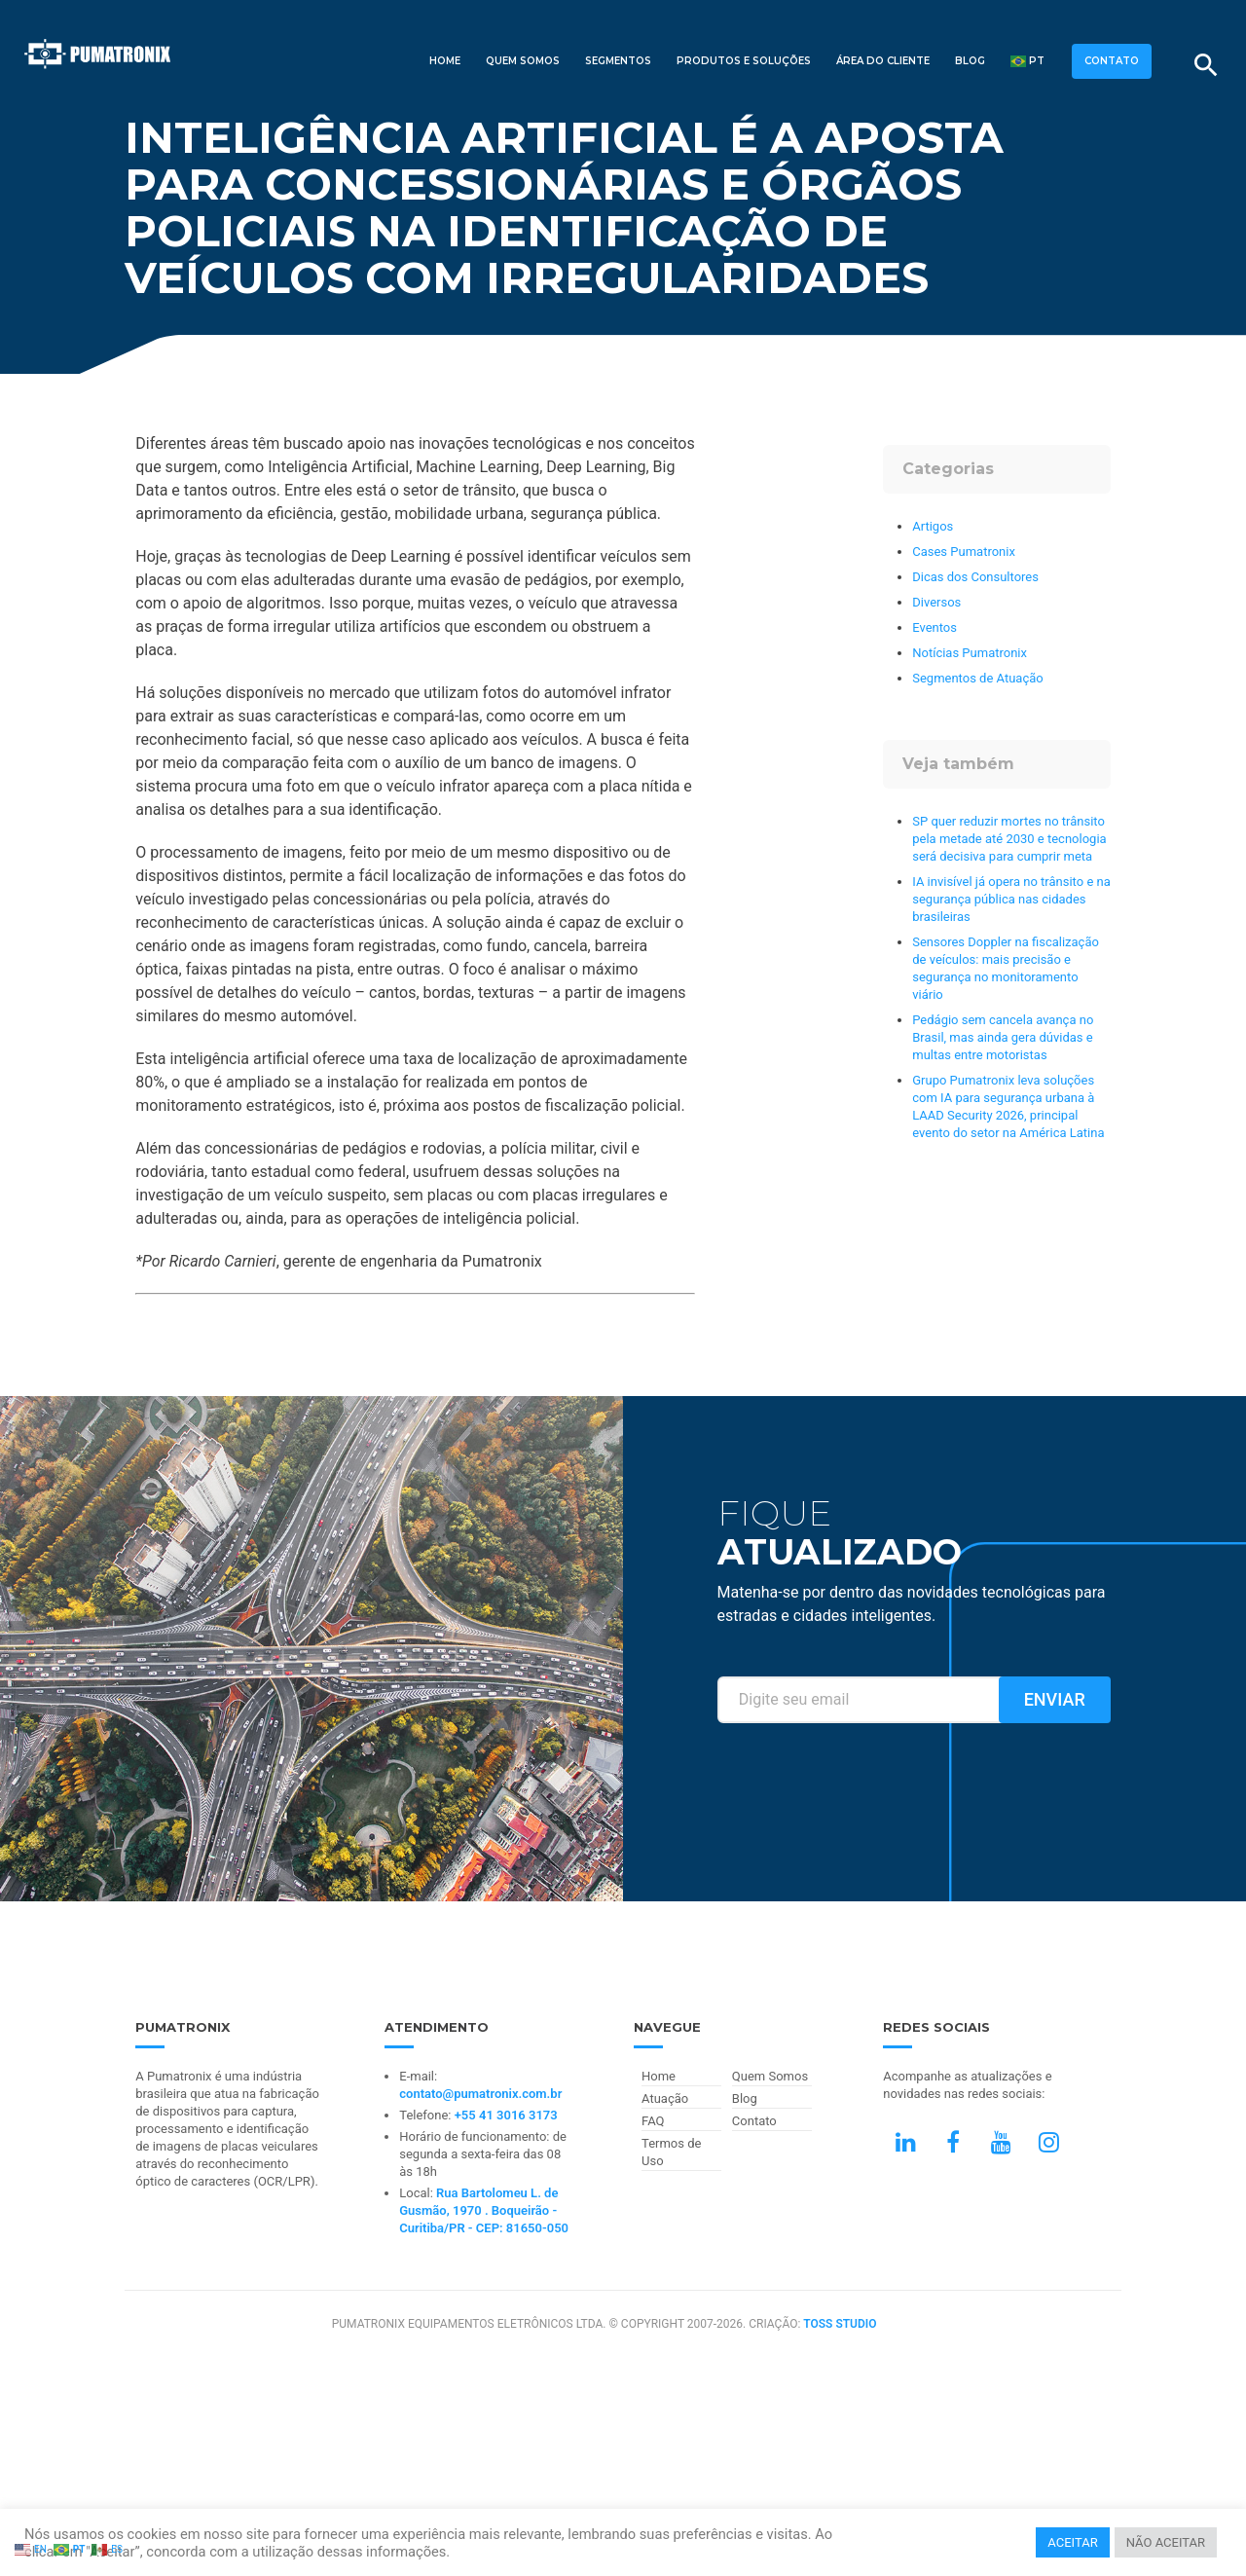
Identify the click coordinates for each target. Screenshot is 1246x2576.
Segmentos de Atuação (977, 678)
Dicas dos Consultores (975, 577)
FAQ (652, 2121)
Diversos (936, 602)
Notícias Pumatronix (969, 652)
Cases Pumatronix (963, 551)
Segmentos (618, 61)
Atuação (664, 2098)
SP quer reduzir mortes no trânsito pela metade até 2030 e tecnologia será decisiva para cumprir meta (1009, 839)
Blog (970, 61)
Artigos (932, 526)
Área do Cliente (883, 61)
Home (444, 61)
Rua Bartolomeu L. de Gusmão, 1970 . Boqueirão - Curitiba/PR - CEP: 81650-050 (483, 2210)
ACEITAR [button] (1072, 2542)
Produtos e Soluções (744, 61)
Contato (754, 2121)
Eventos (934, 627)
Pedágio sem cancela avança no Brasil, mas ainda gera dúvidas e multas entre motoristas (1002, 1037)
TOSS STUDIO (839, 2324)
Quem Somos (523, 61)
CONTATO (1111, 61)
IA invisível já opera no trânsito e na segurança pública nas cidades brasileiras (1011, 899)
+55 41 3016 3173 (506, 2115)
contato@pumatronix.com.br (480, 2093)
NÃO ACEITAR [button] (1165, 2542)
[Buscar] (1206, 65)
